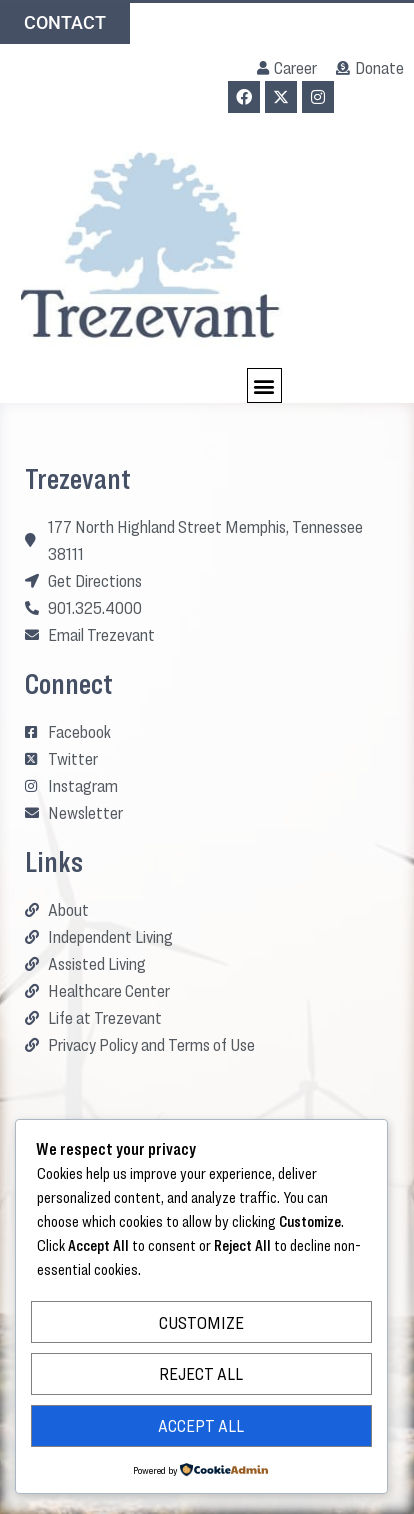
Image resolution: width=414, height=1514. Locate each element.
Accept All (201, 1425)
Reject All (201, 1373)
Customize (201, 1322)
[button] (264, 385)
